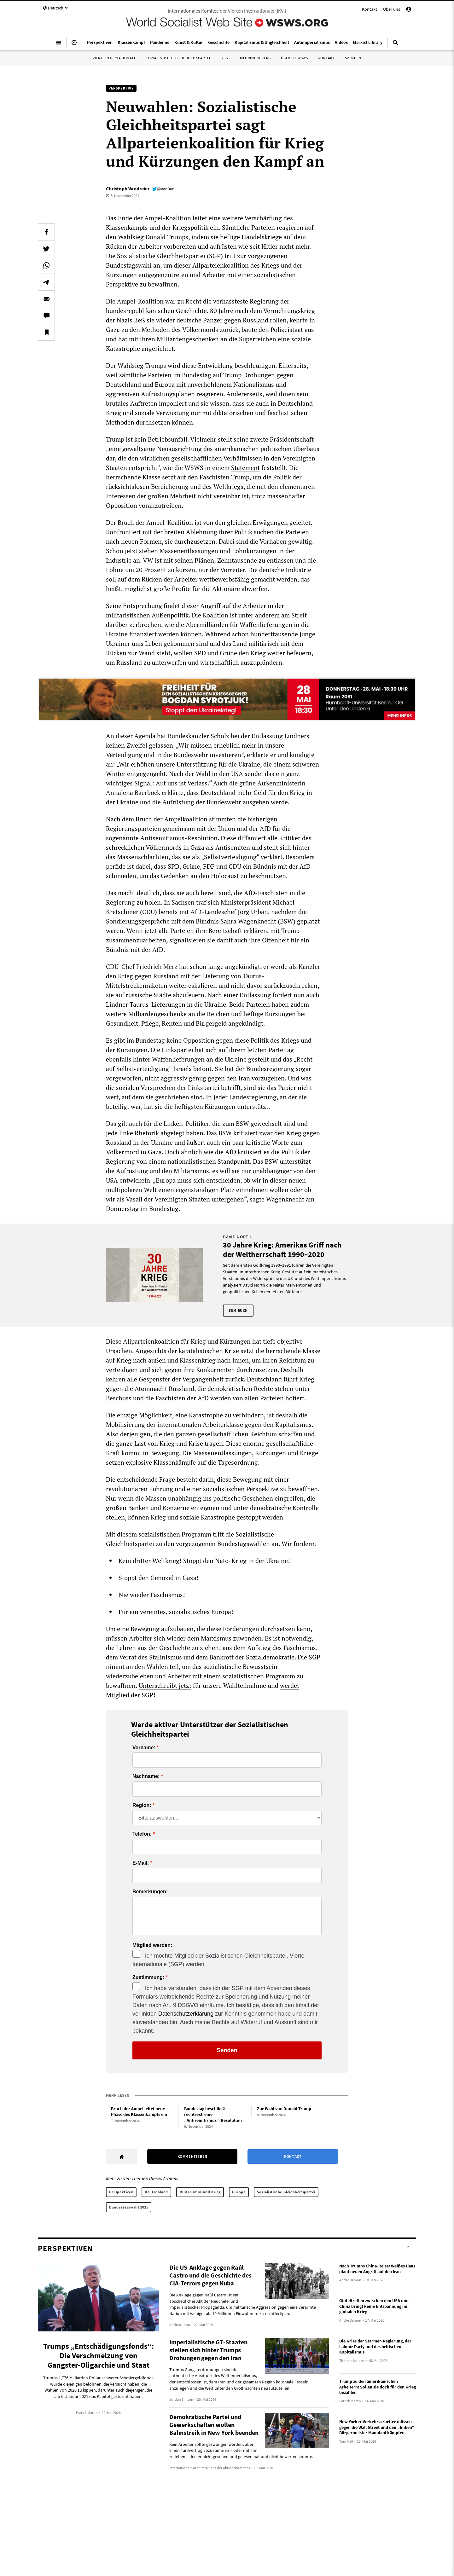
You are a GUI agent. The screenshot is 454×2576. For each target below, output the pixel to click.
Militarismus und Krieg (200, 2192)
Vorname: (143, 1747)
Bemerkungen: (150, 1891)
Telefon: (142, 1834)
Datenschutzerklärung (185, 2014)
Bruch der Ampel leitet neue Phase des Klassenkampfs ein (139, 2111)
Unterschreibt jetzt (165, 1685)
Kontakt (369, 9)
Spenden (353, 57)
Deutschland (156, 2192)
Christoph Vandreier (127, 188)
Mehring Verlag (255, 57)
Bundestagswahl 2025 (128, 2207)
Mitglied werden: (152, 1945)
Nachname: (146, 1776)
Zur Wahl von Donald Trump (284, 2108)
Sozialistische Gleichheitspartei (178, 57)
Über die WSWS (294, 57)
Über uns (391, 9)
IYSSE (225, 57)
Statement (245, 467)
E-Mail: (140, 1863)
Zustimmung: (148, 1977)
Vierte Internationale (114, 57)
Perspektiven (121, 2192)
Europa (239, 2192)
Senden (227, 2050)
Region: (141, 1805)
